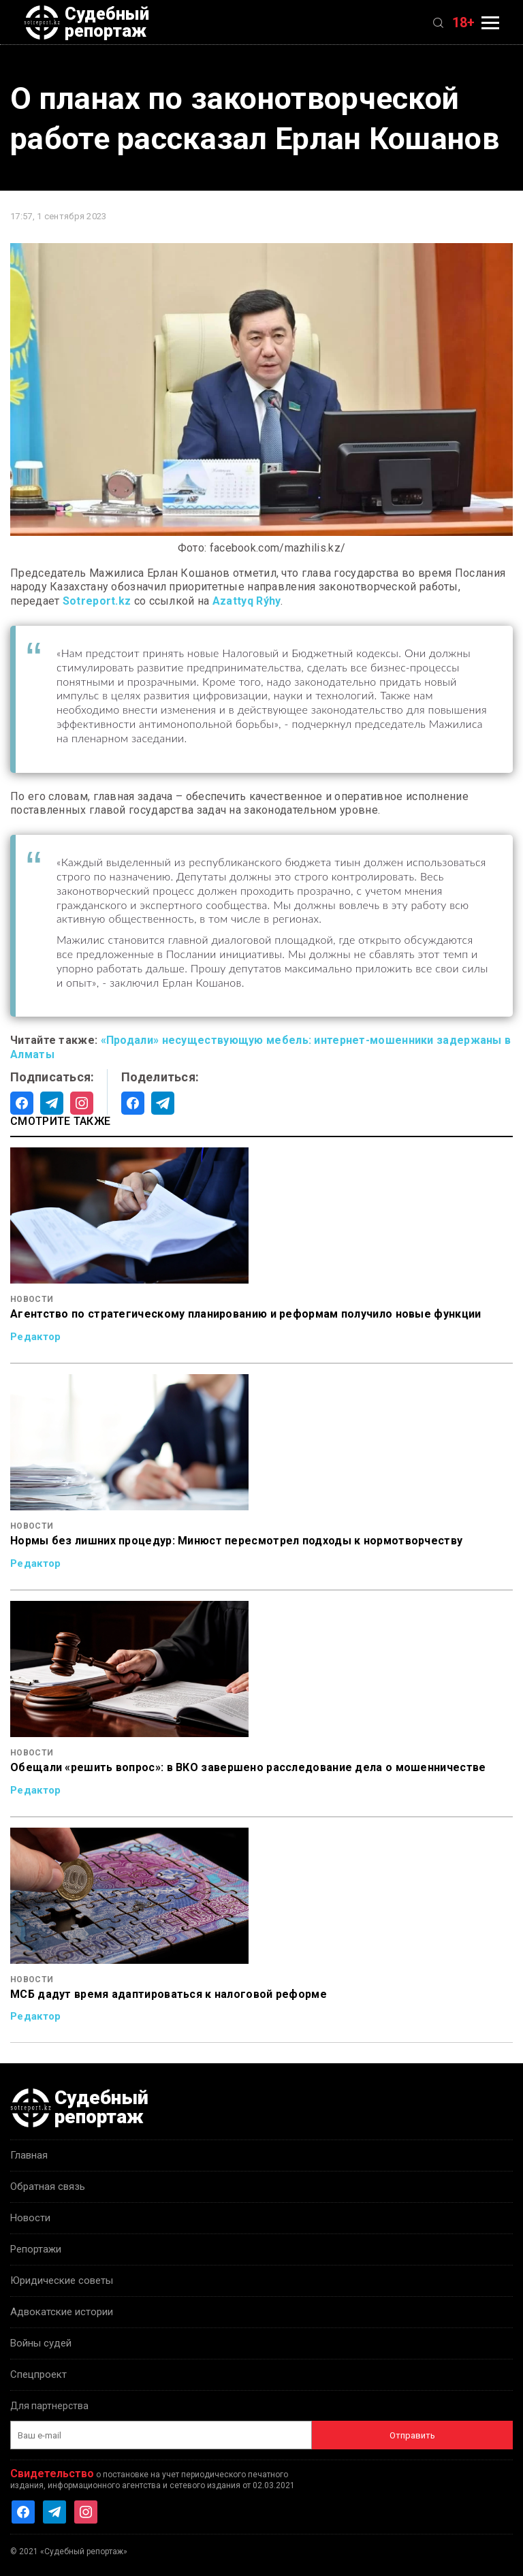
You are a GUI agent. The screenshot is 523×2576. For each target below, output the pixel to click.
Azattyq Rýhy (246, 600)
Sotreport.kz (97, 600)
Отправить (412, 2435)
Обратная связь (47, 2186)
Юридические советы (61, 2280)
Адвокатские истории (61, 2312)
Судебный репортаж (86, 22)
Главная (29, 2155)
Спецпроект (38, 2374)
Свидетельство (52, 2473)
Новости (30, 2218)
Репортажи (35, 2249)
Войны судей (41, 2343)
